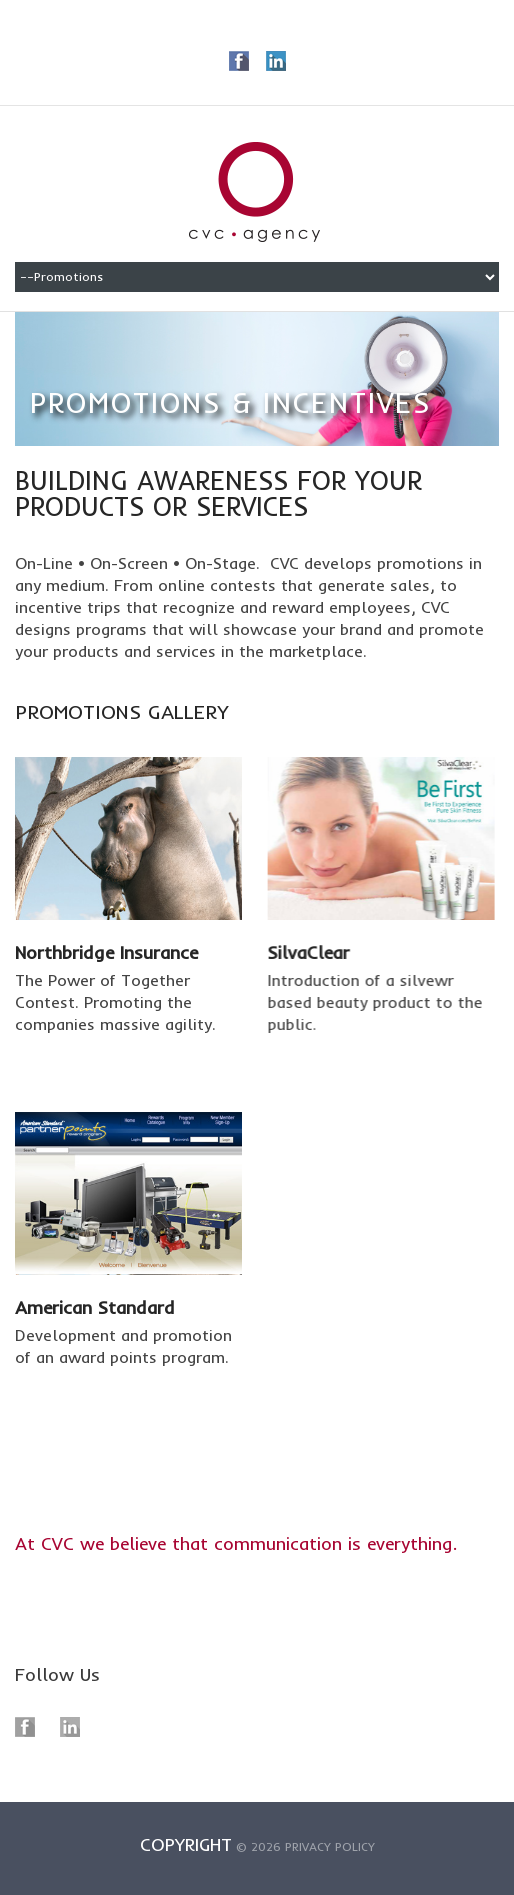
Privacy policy (330, 1852)
